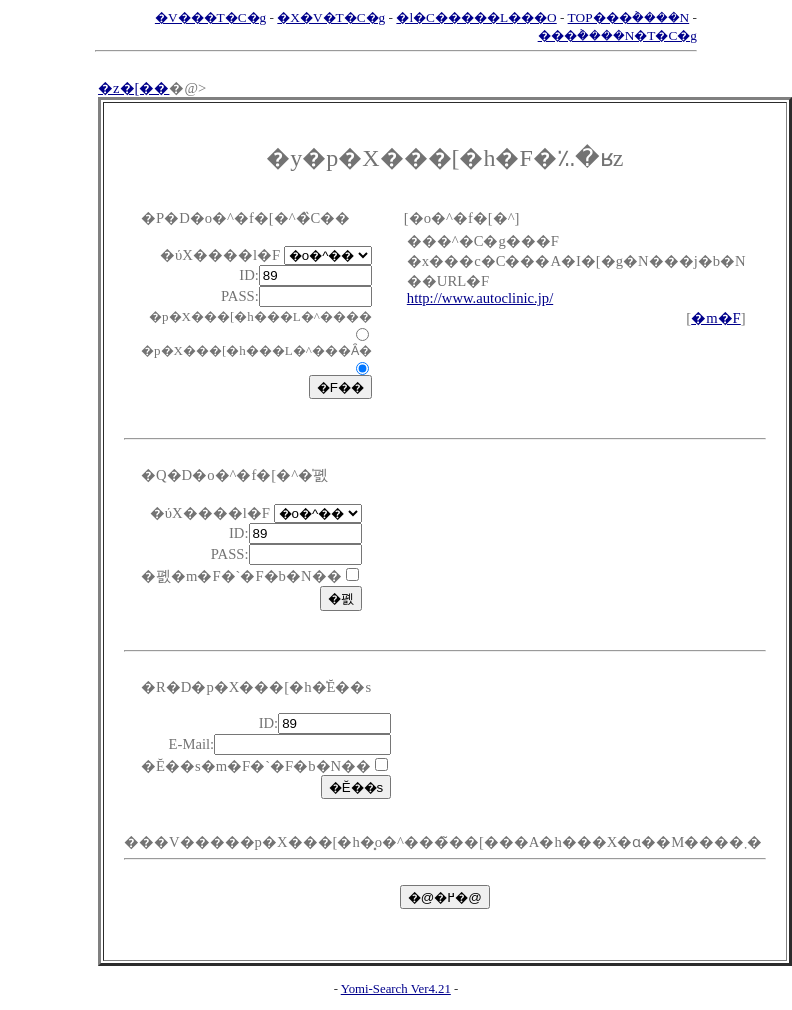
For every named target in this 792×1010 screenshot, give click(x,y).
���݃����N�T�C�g (617, 35)
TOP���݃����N (629, 17)
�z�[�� (133, 88)
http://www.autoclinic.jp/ (480, 298)
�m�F (716, 318)
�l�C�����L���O (476, 17)
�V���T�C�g (210, 17)
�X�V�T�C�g (331, 17)
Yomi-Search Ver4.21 (396, 989)
